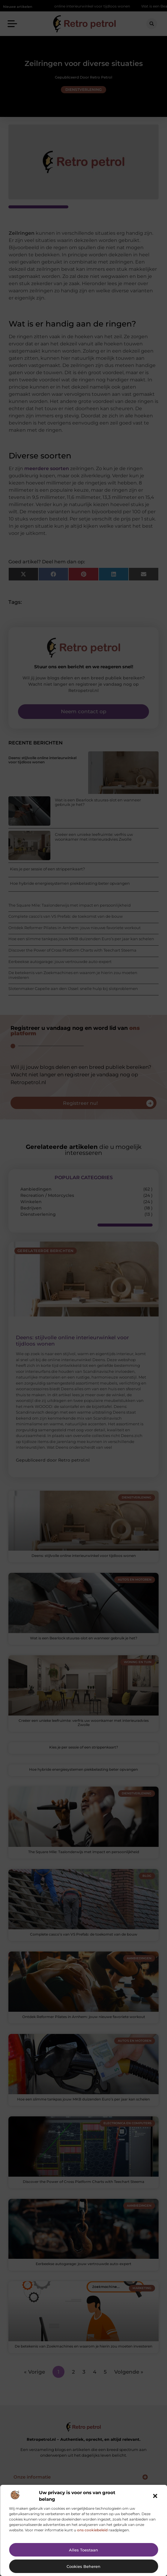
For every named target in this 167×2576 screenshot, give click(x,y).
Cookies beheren (83, 2566)
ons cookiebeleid (92, 2530)
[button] (155, 2496)
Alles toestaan (83, 2550)
